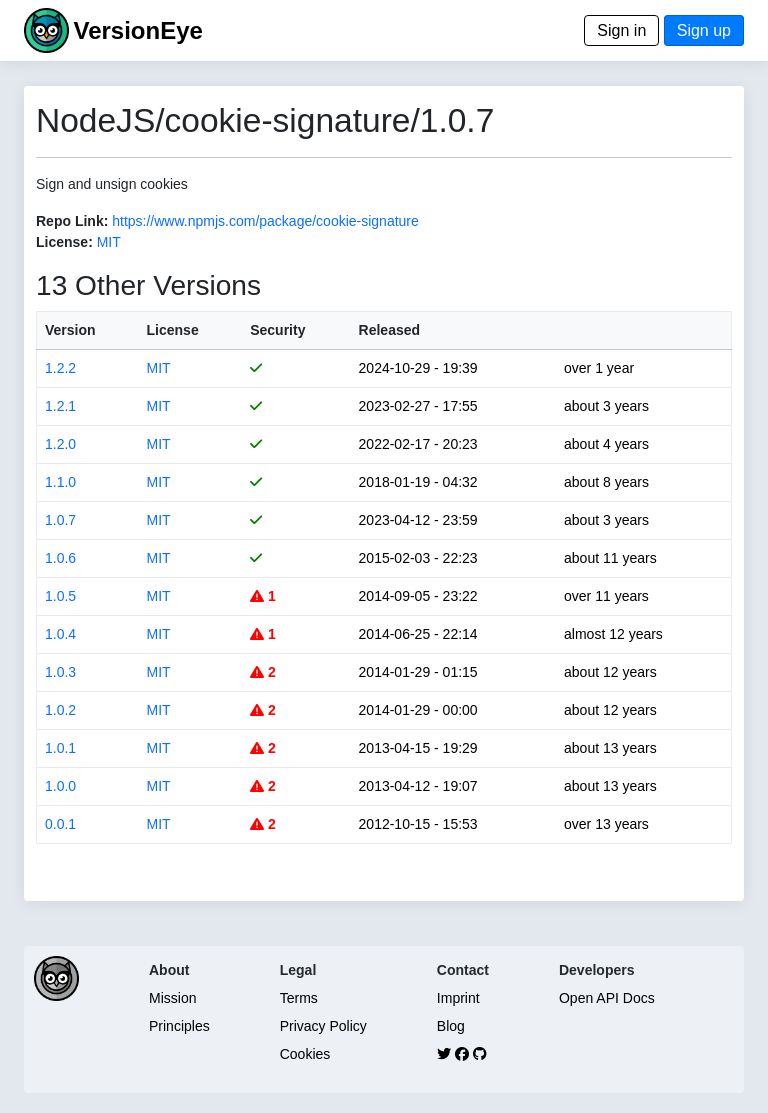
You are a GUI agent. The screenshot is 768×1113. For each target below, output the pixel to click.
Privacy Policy (323, 1026)
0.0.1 (60, 824)
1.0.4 (60, 634)
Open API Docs (607, 998)
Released (389, 330)
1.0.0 (60, 786)
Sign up (704, 30)
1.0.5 (60, 596)
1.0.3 (60, 672)
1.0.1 (60, 748)
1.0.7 (60, 520)
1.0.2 (60, 710)
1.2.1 (60, 406)
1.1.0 (60, 482)
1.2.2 (60, 368)
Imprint (458, 998)
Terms (299, 998)
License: (64, 242)
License (173, 330)
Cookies (305, 1054)
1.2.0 (60, 444)
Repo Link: (72, 221)
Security (277, 330)
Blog (451, 1026)
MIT (109, 242)
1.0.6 (60, 558)
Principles (179, 1026)
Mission (172, 998)
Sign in (621, 30)
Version (70, 330)
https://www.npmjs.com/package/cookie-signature (265, 221)
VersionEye (137, 30)
